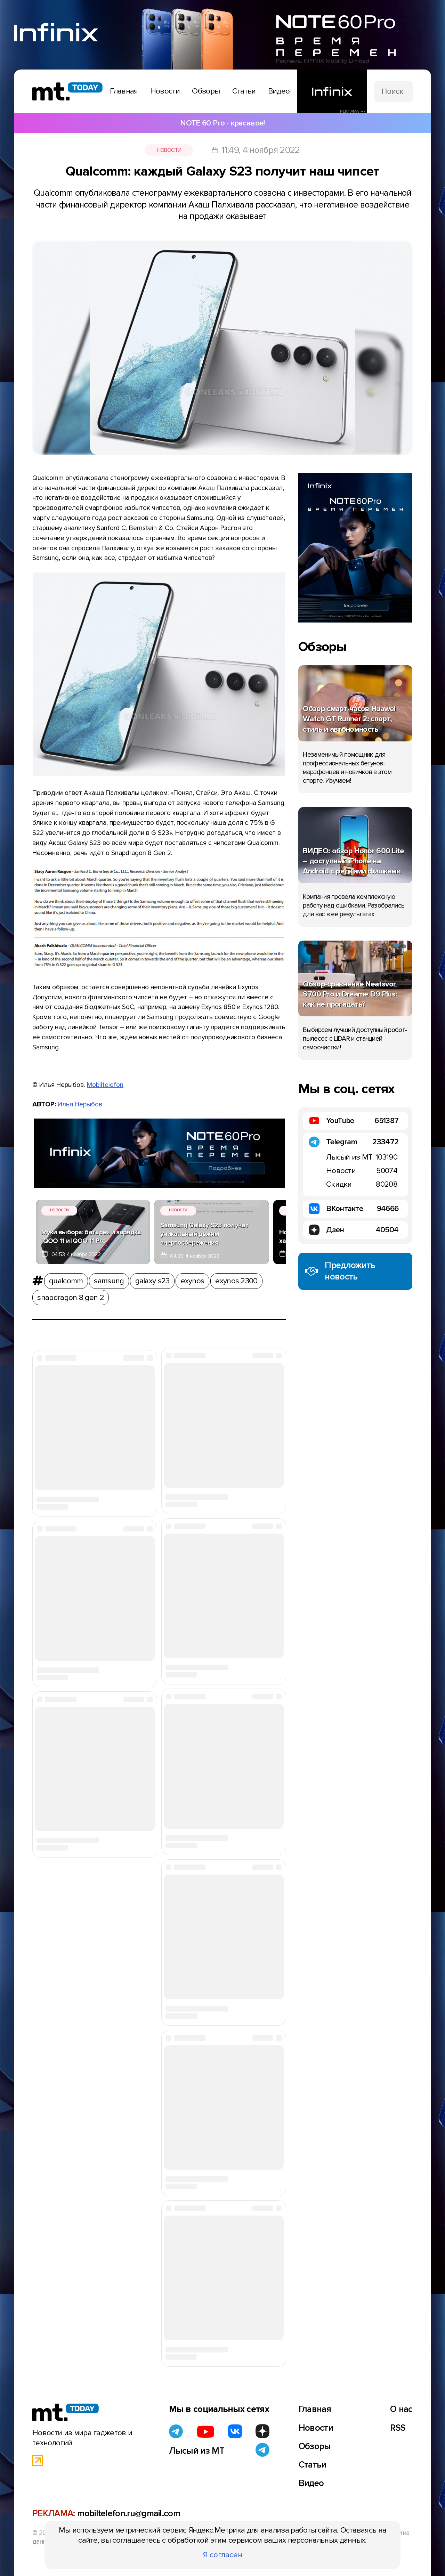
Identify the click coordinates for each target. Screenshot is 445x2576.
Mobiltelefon (105, 1085)
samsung (109, 1281)
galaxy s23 (152, 1281)
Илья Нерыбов (80, 1104)
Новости (169, 150)
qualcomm (66, 1281)
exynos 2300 (236, 1281)
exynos (192, 1281)
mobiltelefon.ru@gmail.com (128, 2513)
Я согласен (222, 2555)
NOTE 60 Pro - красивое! (222, 123)
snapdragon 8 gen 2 (70, 1297)
